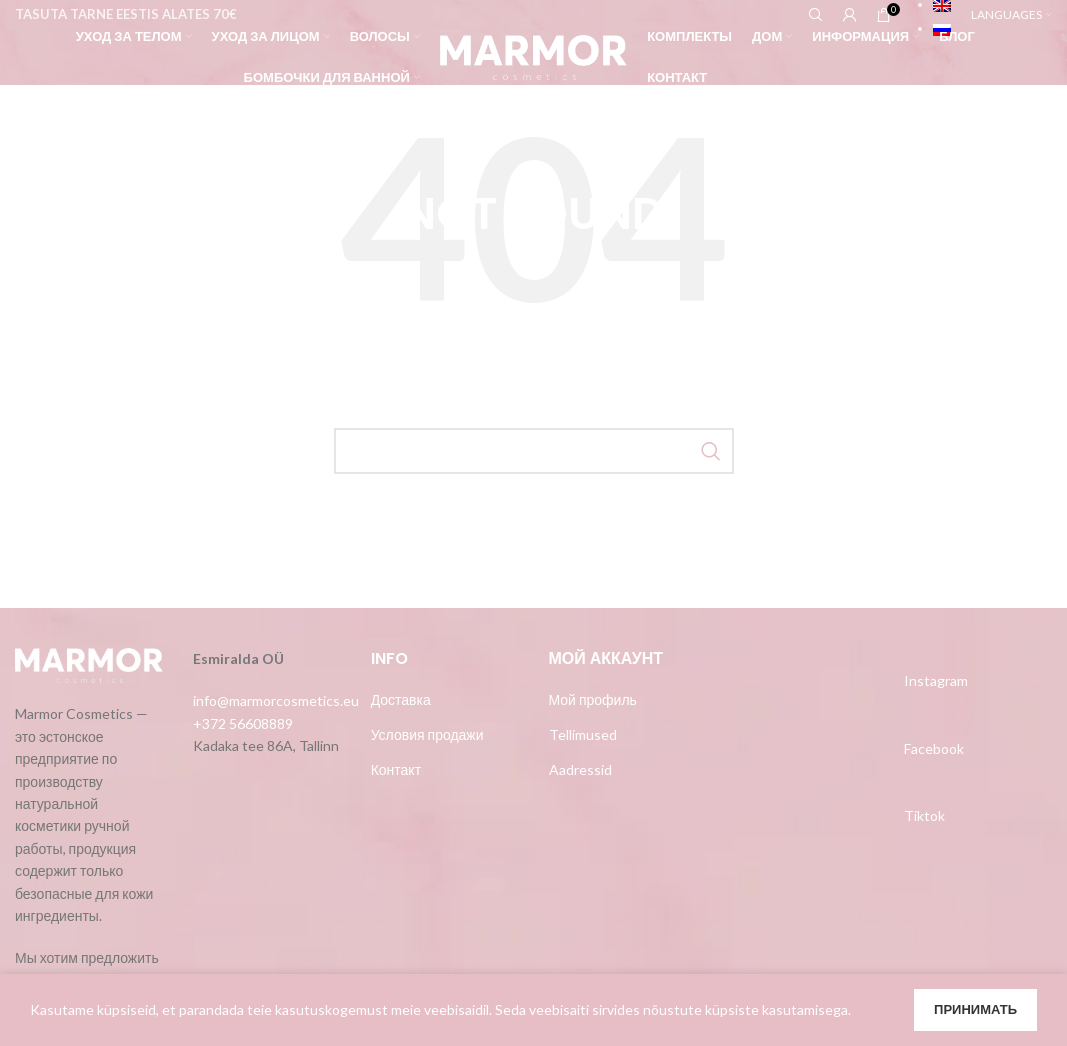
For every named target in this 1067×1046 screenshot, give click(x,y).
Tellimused (583, 734)
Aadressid (580, 769)
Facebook (934, 748)
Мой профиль (593, 699)
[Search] (534, 451)
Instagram (936, 680)
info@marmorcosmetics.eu (276, 700)
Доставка (401, 699)
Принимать (975, 1009)
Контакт (396, 769)
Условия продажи (427, 734)
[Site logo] (533, 55)
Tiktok (924, 815)
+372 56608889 (243, 723)
